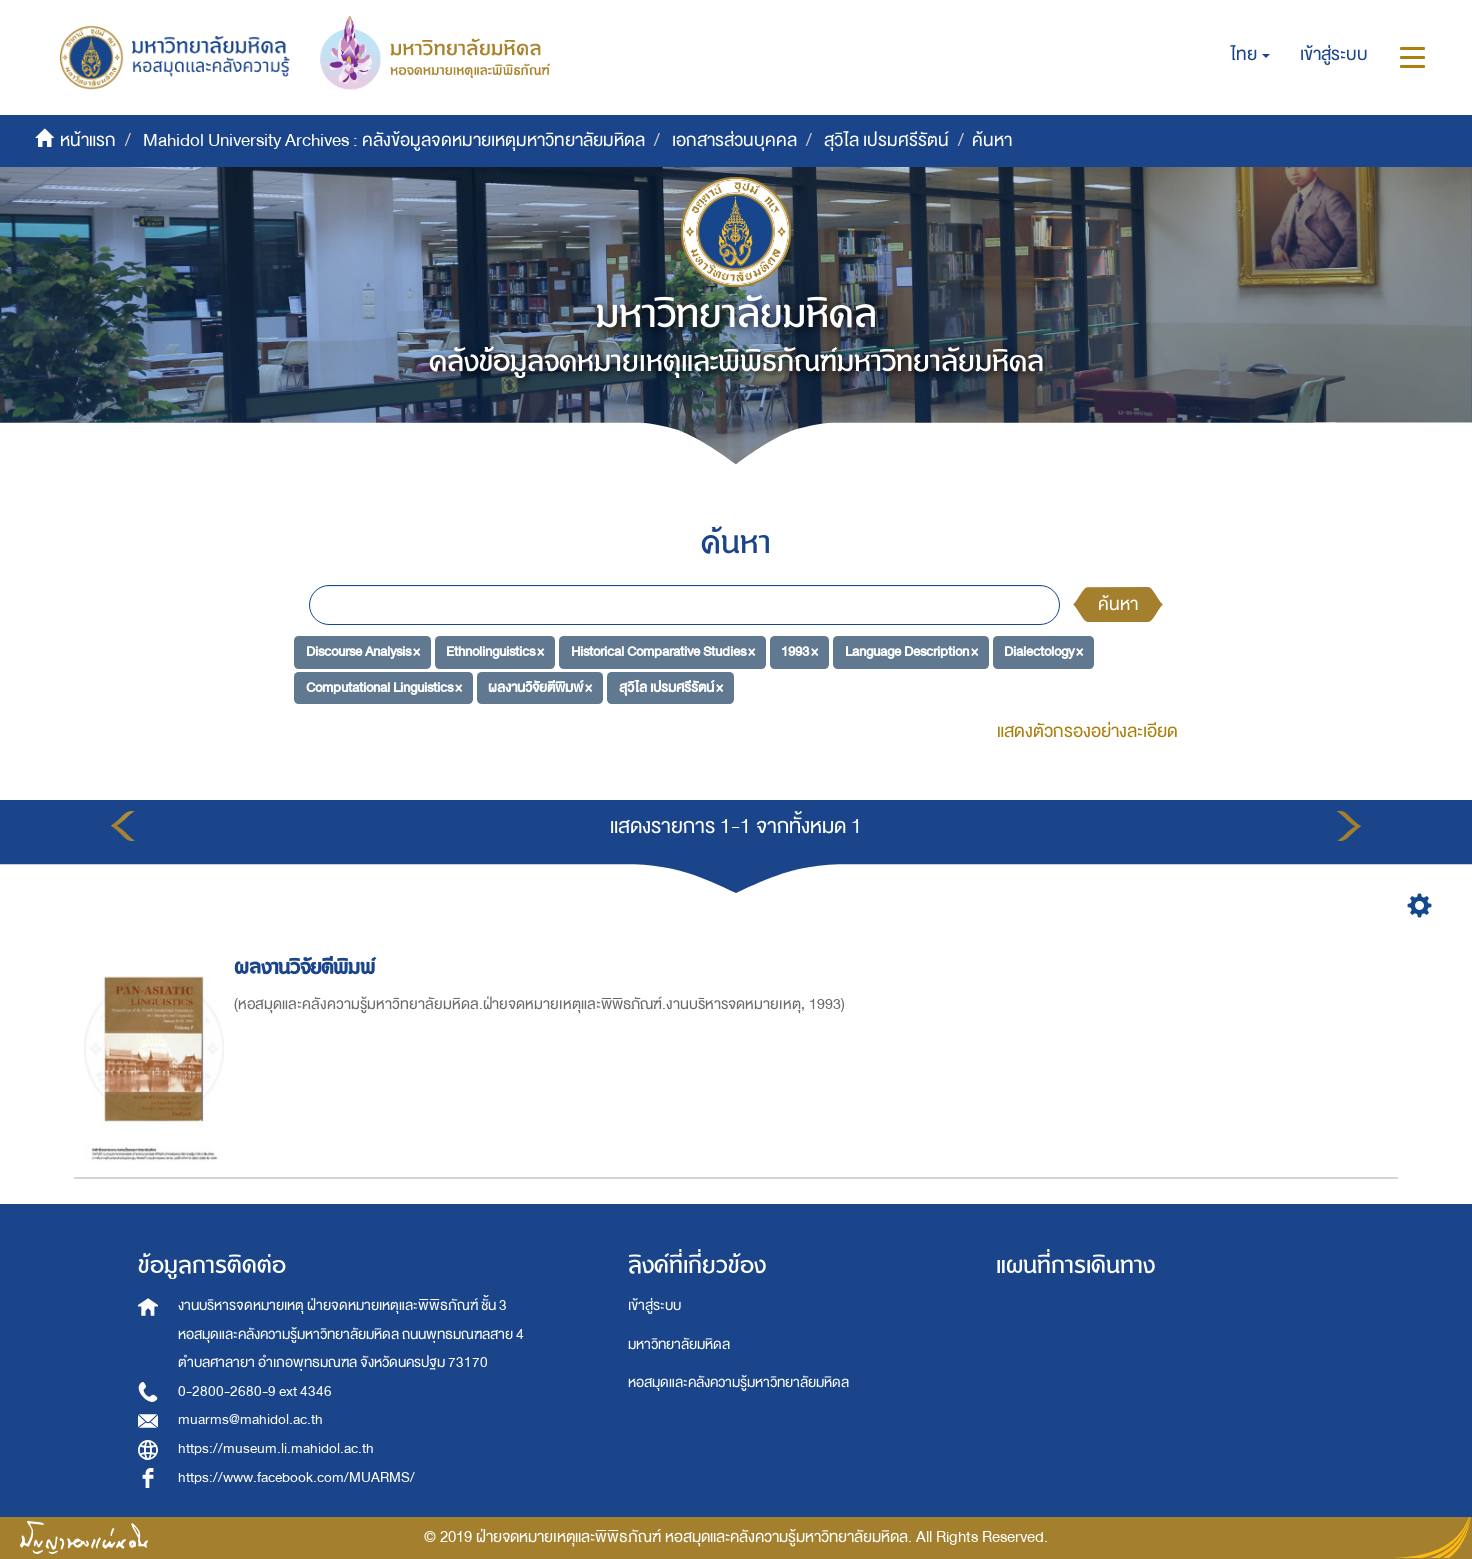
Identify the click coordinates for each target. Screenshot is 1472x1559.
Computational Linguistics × (384, 687)
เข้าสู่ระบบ (654, 1305)
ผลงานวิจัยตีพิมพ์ (307, 967)
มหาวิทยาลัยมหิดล (679, 1344)
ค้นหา (1118, 604)
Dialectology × (1043, 651)
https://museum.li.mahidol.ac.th (276, 1448)
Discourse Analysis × (363, 651)
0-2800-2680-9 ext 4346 (255, 1391)
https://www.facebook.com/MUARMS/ (296, 1477)
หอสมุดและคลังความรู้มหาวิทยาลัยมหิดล (738, 1382)
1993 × (799, 651)
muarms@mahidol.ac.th (250, 1419)
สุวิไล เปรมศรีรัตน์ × (671, 687)
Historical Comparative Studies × (663, 651)
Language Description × (911, 651)
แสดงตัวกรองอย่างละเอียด (1087, 731)
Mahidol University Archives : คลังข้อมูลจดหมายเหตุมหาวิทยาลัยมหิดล (394, 140)
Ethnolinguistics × (495, 651)
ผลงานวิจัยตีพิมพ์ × (540, 687)
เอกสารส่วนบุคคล (734, 140)
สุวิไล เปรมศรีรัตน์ (886, 140)
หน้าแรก (88, 140)
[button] (1250, 55)
